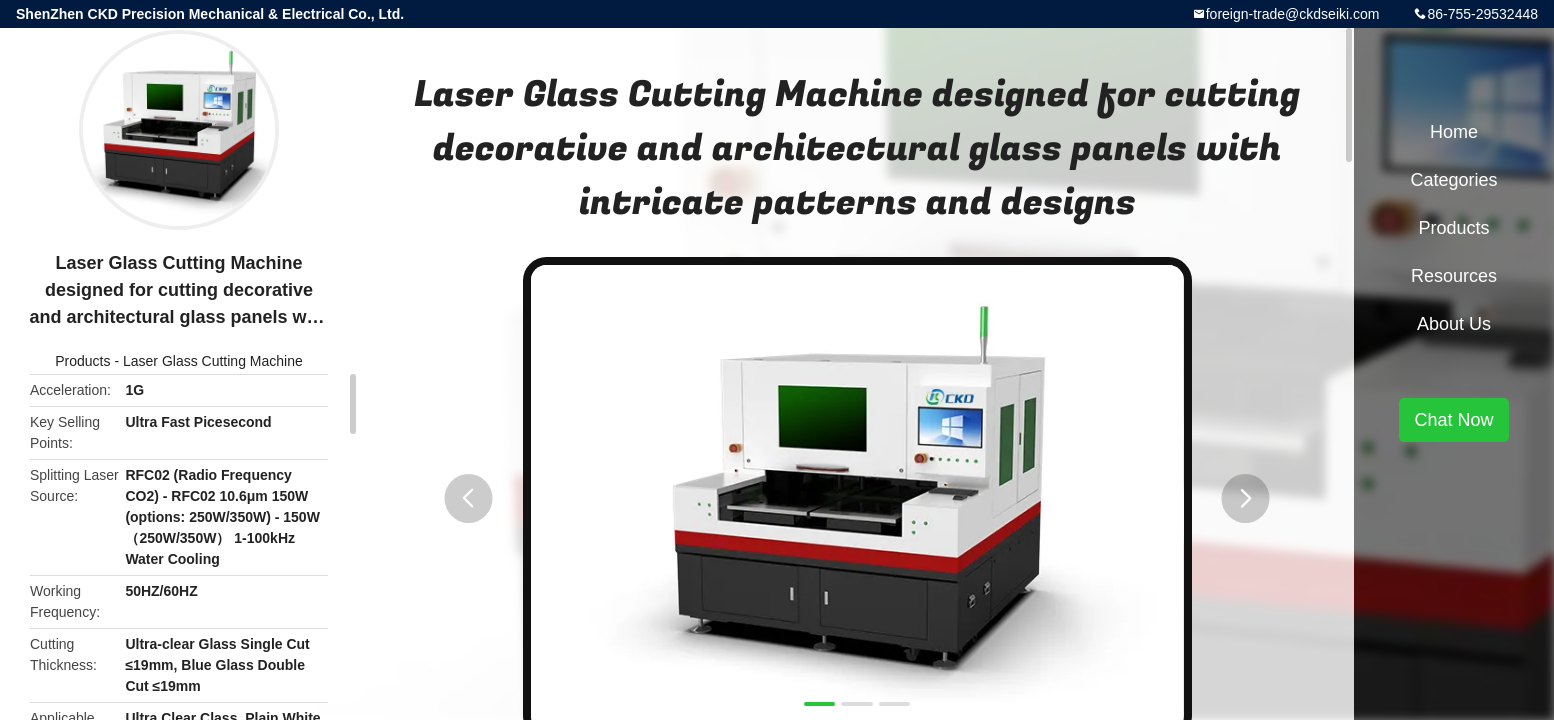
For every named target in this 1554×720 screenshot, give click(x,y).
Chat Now (1453, 420)
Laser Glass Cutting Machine (213, 361)
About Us (1454, 324)
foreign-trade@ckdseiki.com (1293, 14)
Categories (1453, 180)
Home (1454, 132)
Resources (1454, 276)
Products (82, 361)
